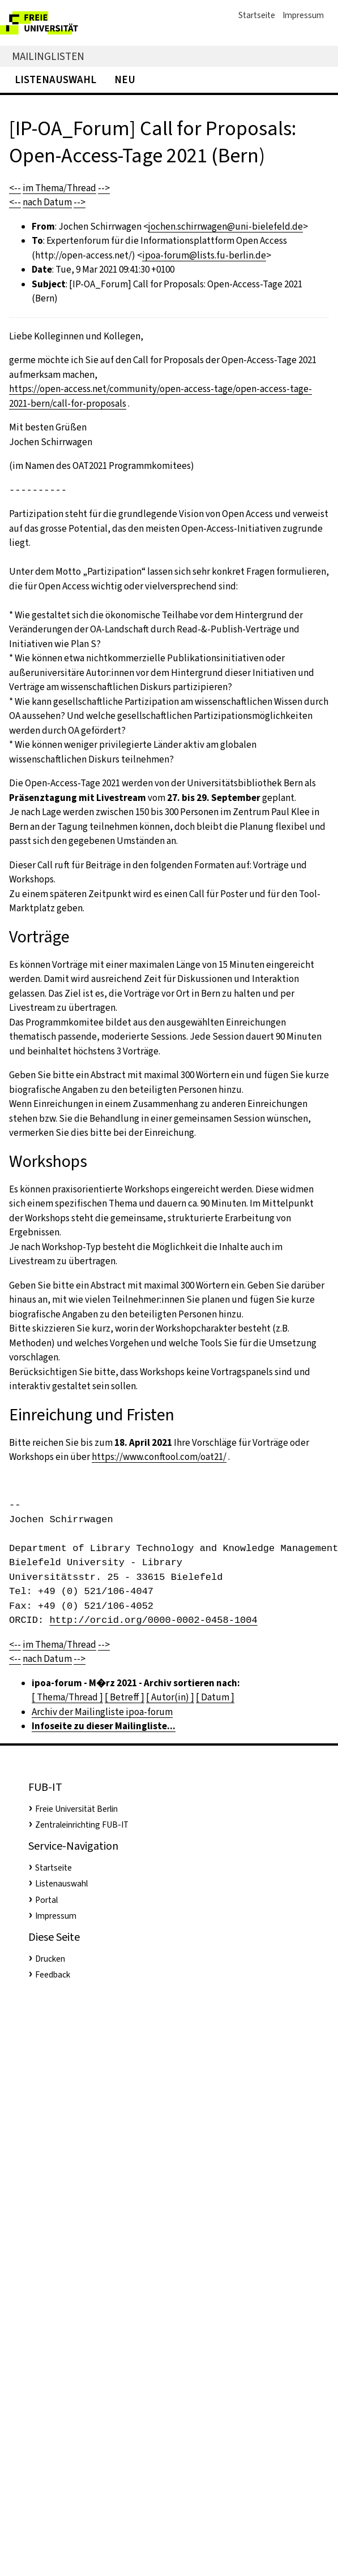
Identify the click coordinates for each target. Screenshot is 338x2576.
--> (104, 188)
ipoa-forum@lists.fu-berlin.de (204, 255)
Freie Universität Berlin (76, 1809)
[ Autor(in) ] (170, 1697)
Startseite (256, 15)
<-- (15, 188)
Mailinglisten (48, 56)
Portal (46, 1900)
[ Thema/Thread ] (67, 1697)
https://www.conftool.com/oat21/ (159, 1456)
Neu (124, 79)
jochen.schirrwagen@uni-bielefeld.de (225, 226)
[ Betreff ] (124, 1697)
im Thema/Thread (59, 188)
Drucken (50, 1959)
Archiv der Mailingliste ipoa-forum (102, 1711)
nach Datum (47, 202)
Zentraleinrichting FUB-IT (82, 1824)
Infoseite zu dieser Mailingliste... (104, 1726)
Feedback (52, 1974)
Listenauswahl (55, 79)
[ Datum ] (215, 1697)
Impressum (303, 15)
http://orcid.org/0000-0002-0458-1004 (153, 1620)
